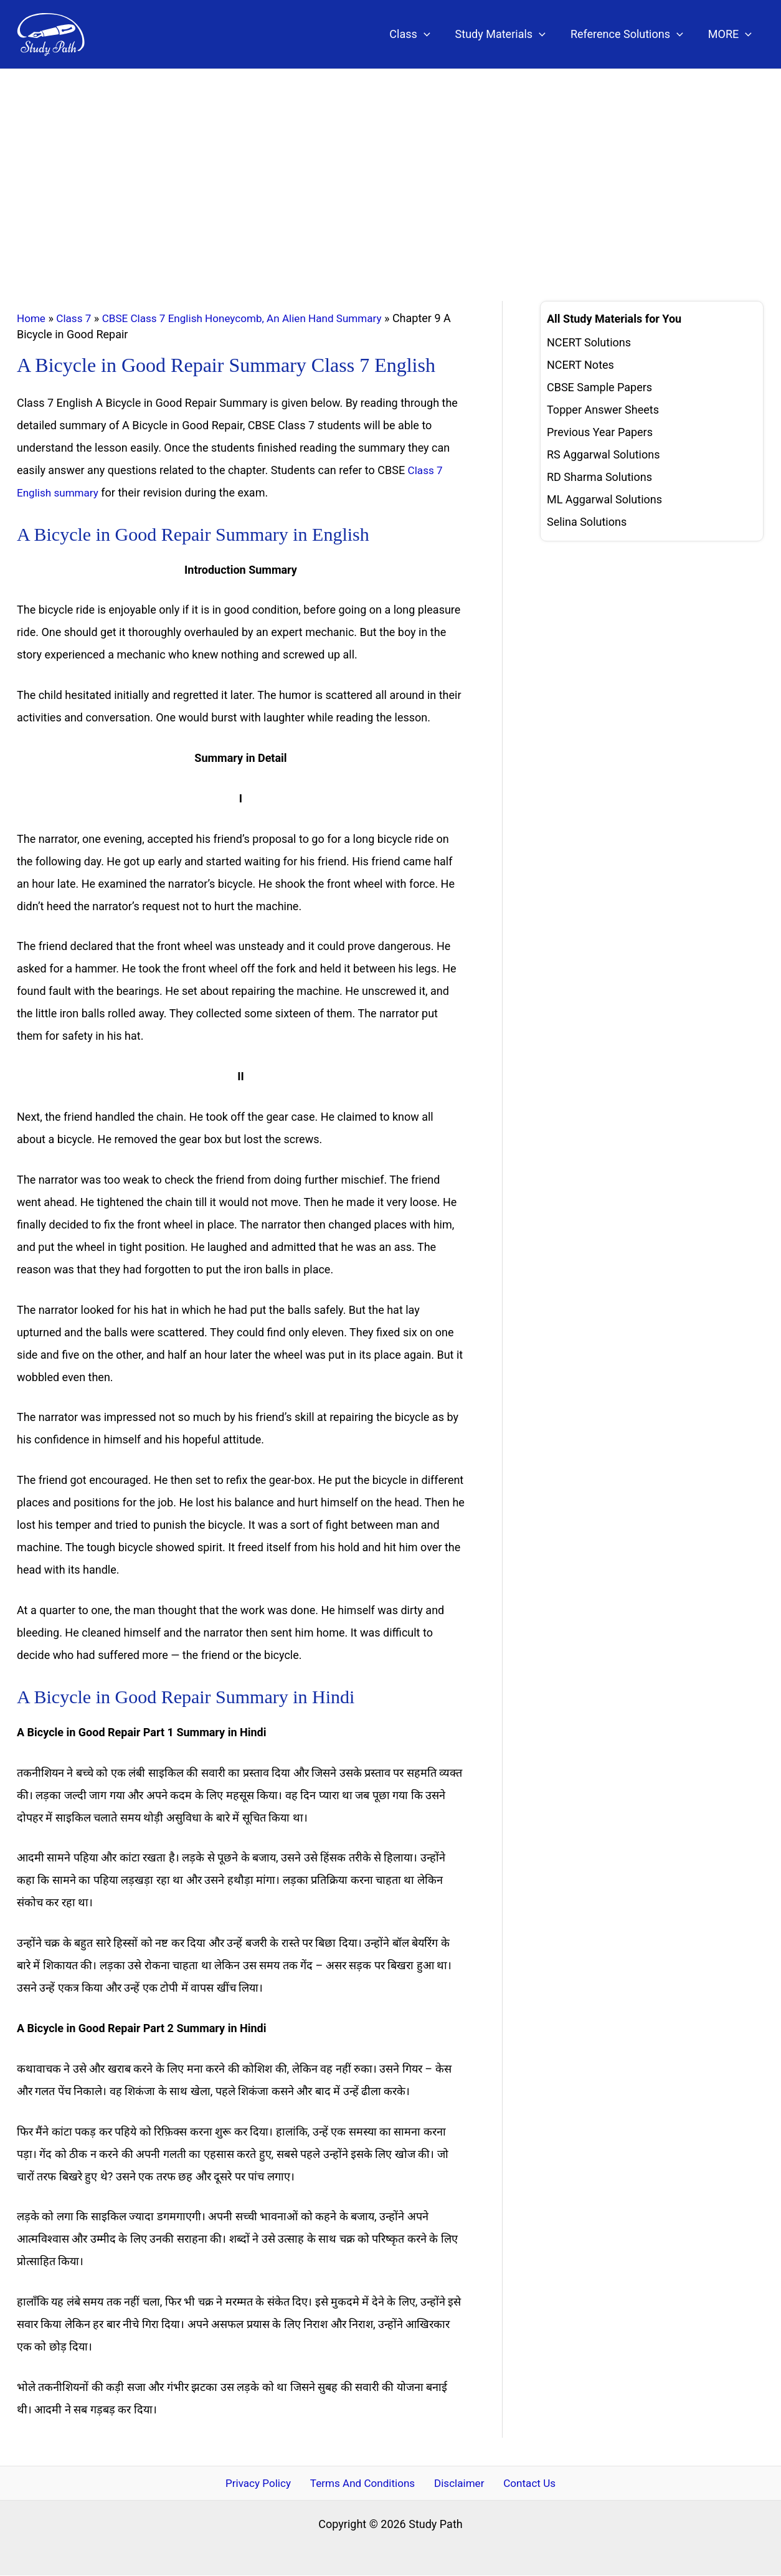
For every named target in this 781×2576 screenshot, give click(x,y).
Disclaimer (458, 2482)
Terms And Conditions (365, 2482)
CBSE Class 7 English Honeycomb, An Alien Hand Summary (252, 318)
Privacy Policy (264, 2482)
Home (32, 318)
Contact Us (523, 2482)
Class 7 (76, 318)
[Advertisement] (390, 162)
